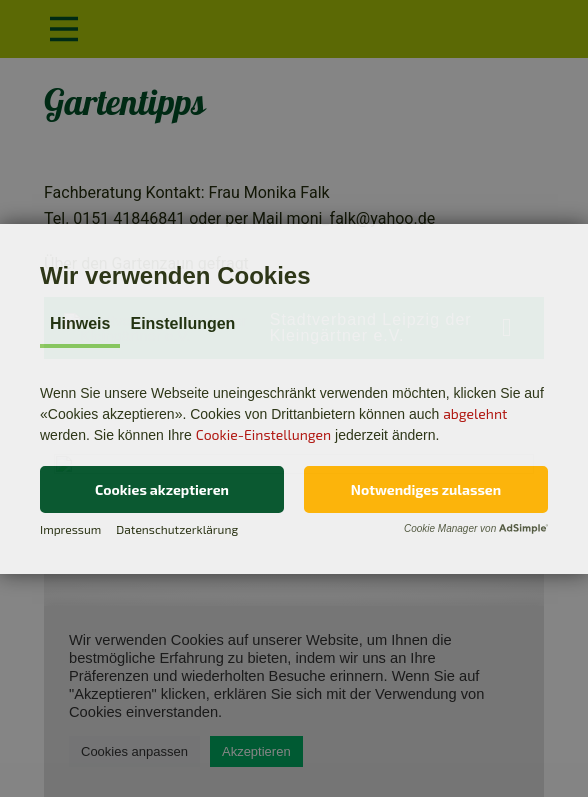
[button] (162, 489)
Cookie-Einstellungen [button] (264, 434)
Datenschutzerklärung (177, 529)
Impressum (70, 529)
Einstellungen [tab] (182, 323)
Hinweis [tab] (80, 323)
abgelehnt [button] (475, 413)
